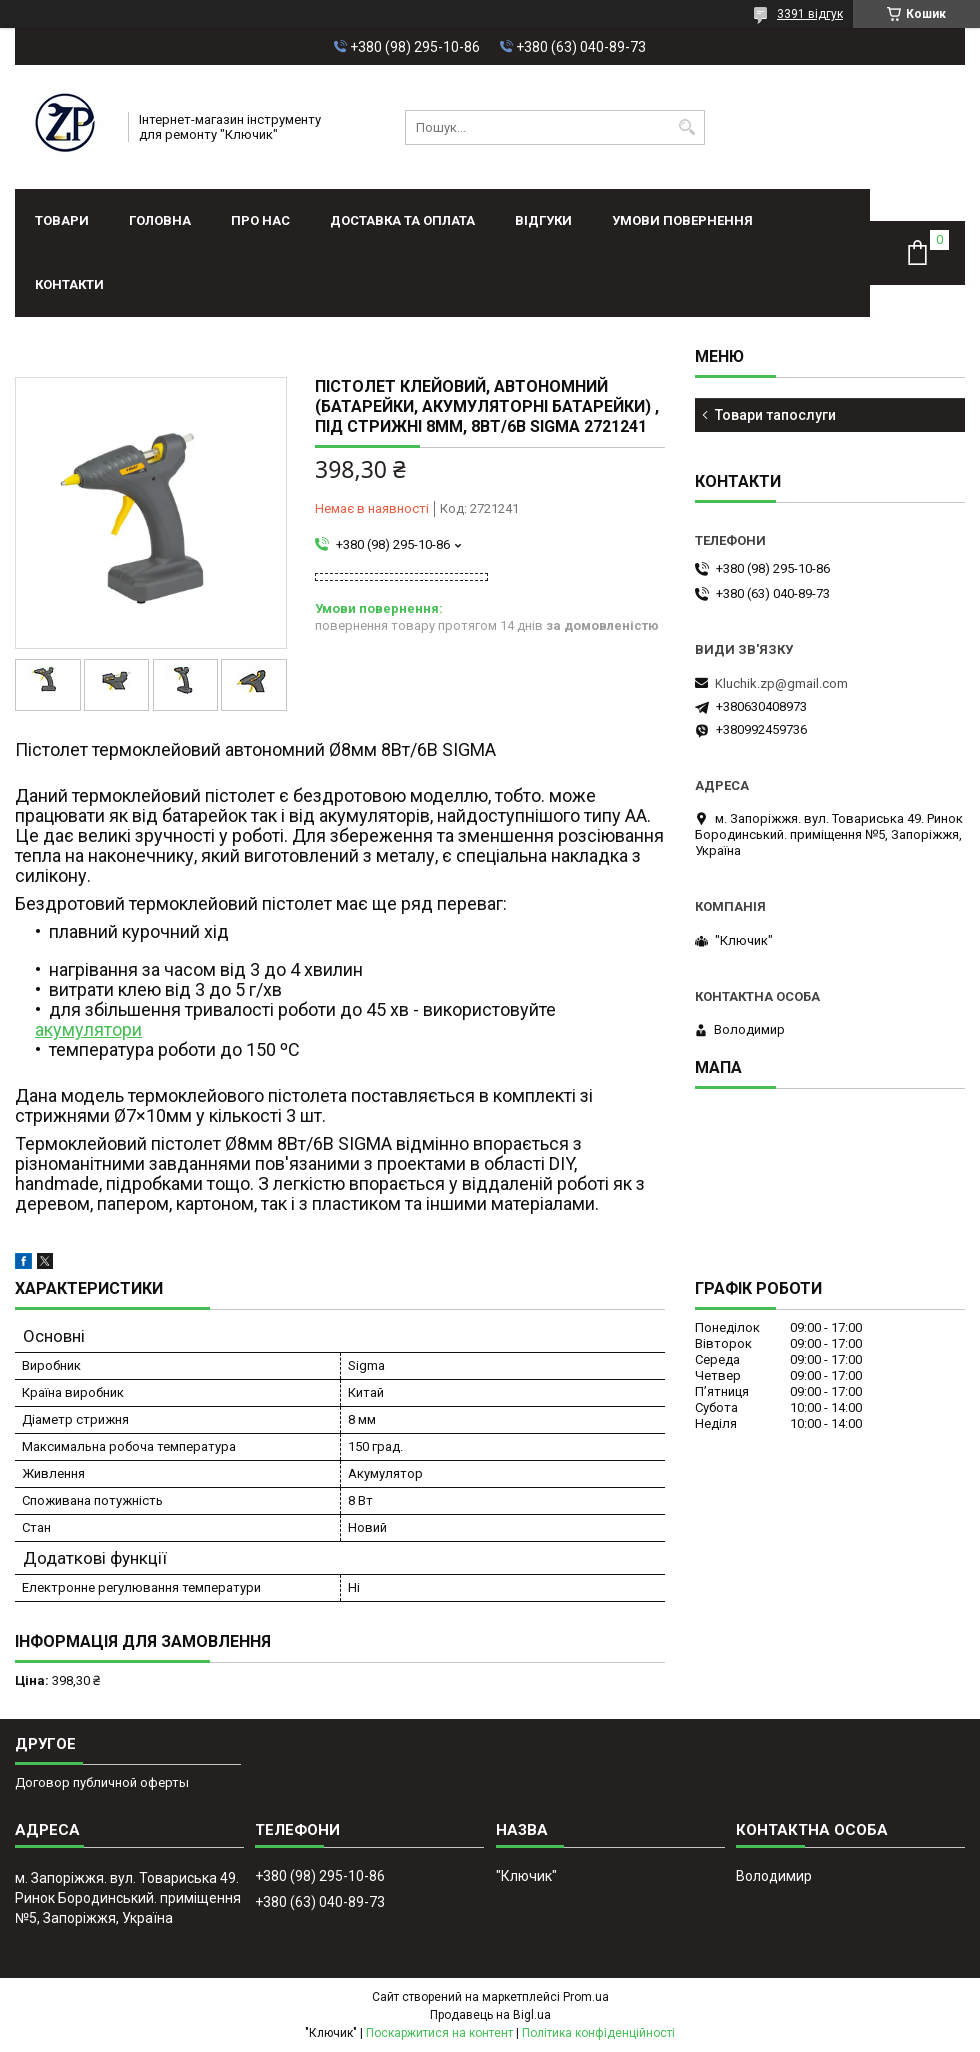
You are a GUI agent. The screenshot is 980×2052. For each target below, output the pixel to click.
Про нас (260, 220)
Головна (160, 220)
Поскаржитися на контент (439, 2033)
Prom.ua (586, 1997)
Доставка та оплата (402, 220)
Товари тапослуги (775, 415)
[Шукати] (687, 127)
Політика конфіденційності (598, 2033)
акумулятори (88, 1029)
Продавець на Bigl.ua (490, 2015)
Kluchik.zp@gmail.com (781, 683)
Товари (62, 220)
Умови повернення (682, 220)
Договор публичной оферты (102, 1782)
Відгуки (543, 220)
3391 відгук (810, 14)
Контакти (69, 284)
